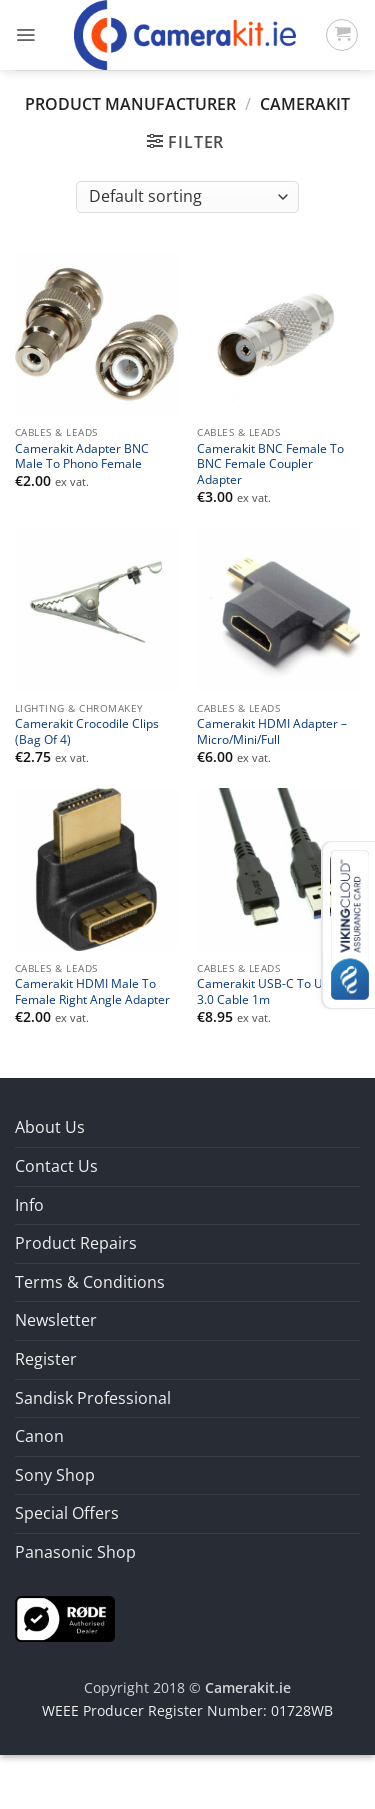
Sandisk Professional (93, 1398)
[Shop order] (187, 197)
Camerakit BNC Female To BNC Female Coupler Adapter (270, 464)
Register (46, 1359)
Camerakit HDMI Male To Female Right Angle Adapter (92, 991)
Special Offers (67, 1513)
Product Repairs (76, 1243)
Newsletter (56, 1320)
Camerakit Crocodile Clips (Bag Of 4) (87, 731)
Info (29, 1205)
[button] (25, 35)
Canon (39, 1436)
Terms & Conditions (90, 1282)
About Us (50, 1127)
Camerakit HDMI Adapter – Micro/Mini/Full (272, 731)
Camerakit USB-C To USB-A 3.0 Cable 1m (273, 991)
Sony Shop (55, 1475)
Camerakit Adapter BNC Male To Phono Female (82, 456)
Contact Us (56, 1166)
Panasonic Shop (75, 1552)
